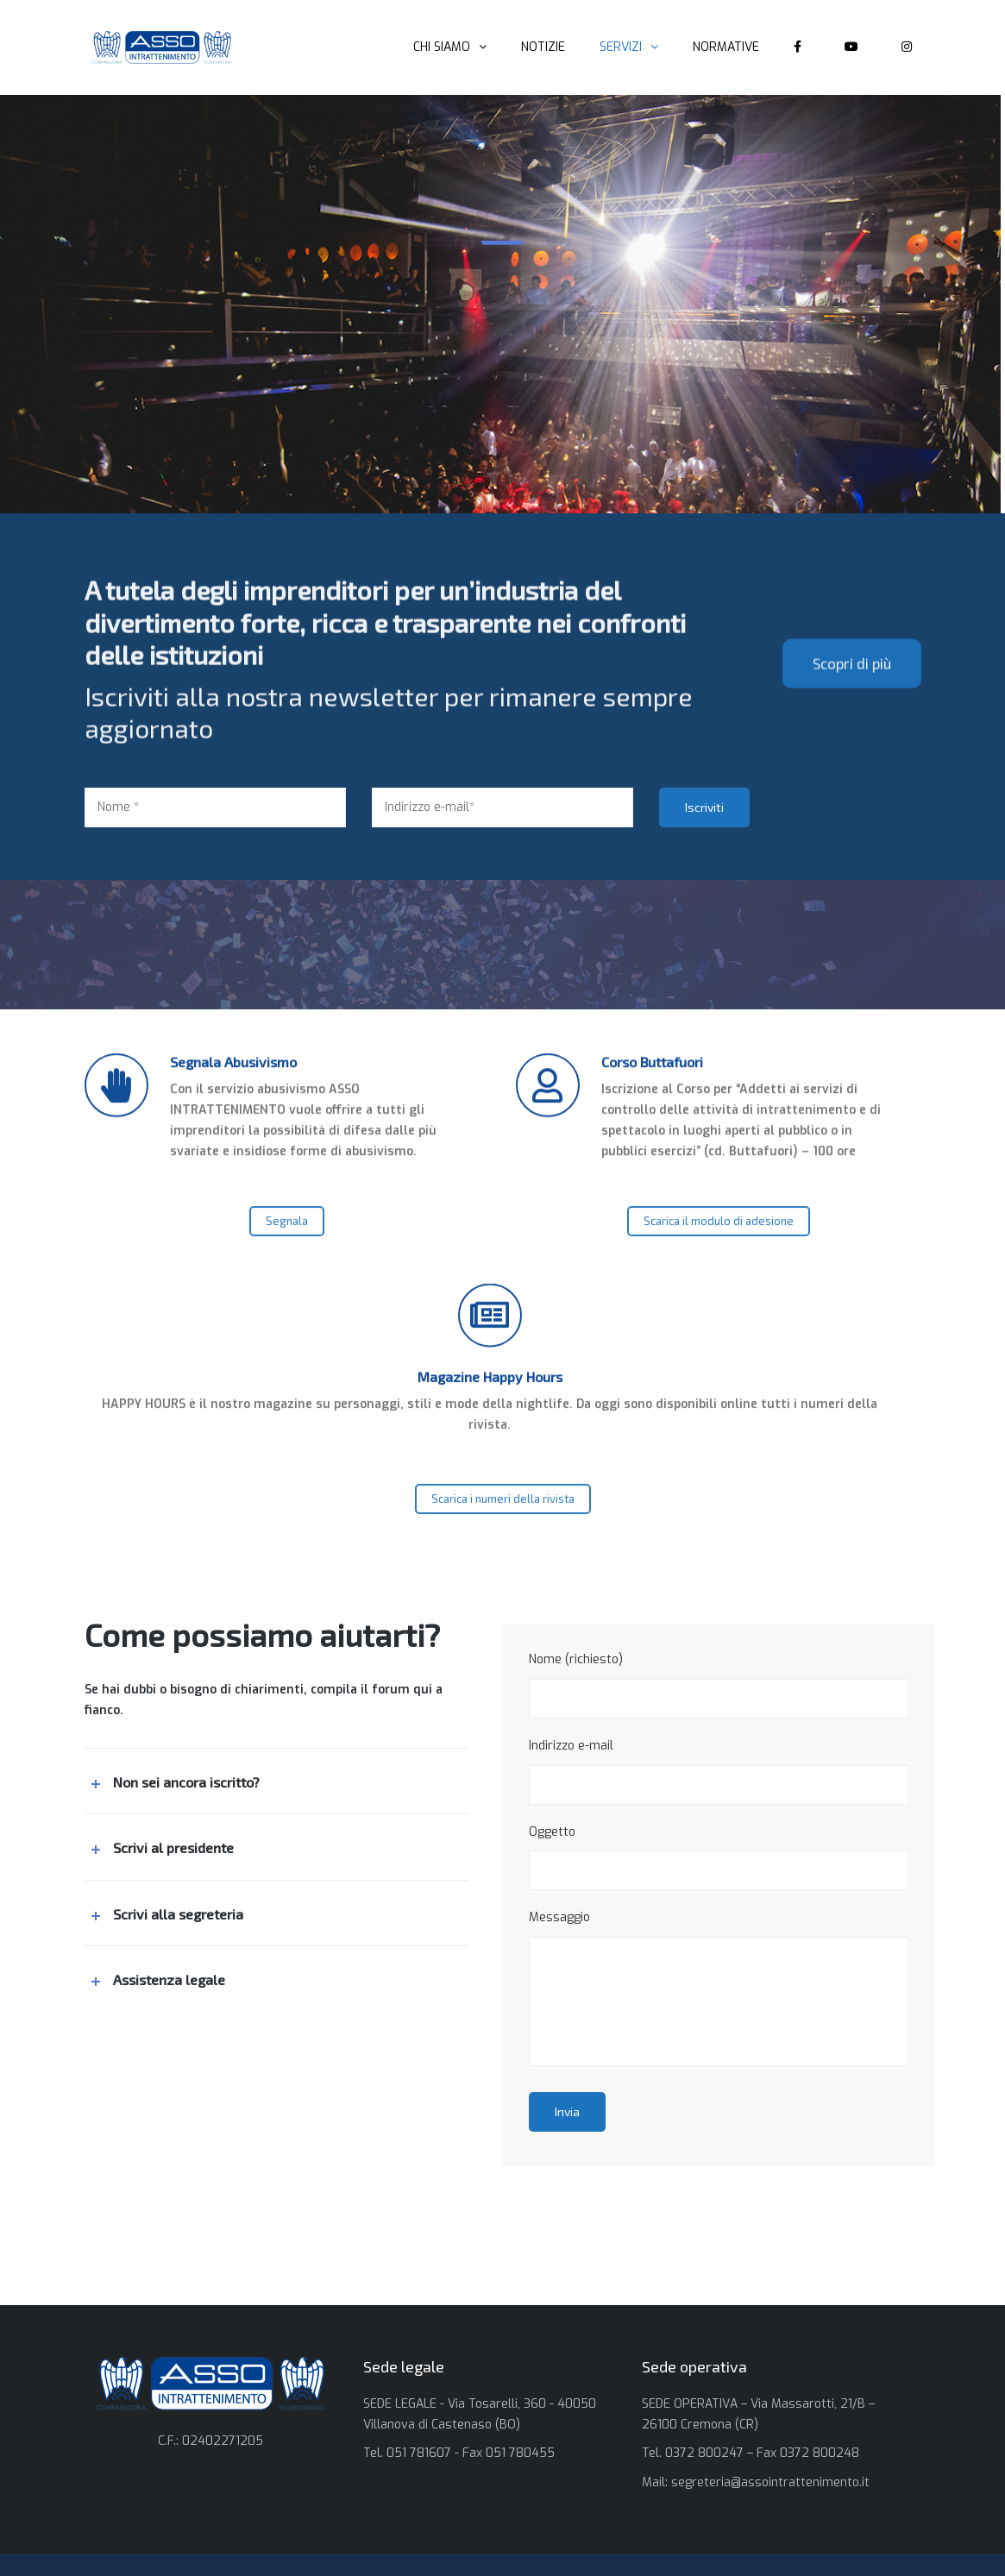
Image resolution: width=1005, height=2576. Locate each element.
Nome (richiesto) (718, 1684)
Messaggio (718, 1987)
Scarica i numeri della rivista (503, 1522)
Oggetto (718, 1857)
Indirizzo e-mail (718, 1771)
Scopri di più (852, 822)
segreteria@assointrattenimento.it (770, 2482)
